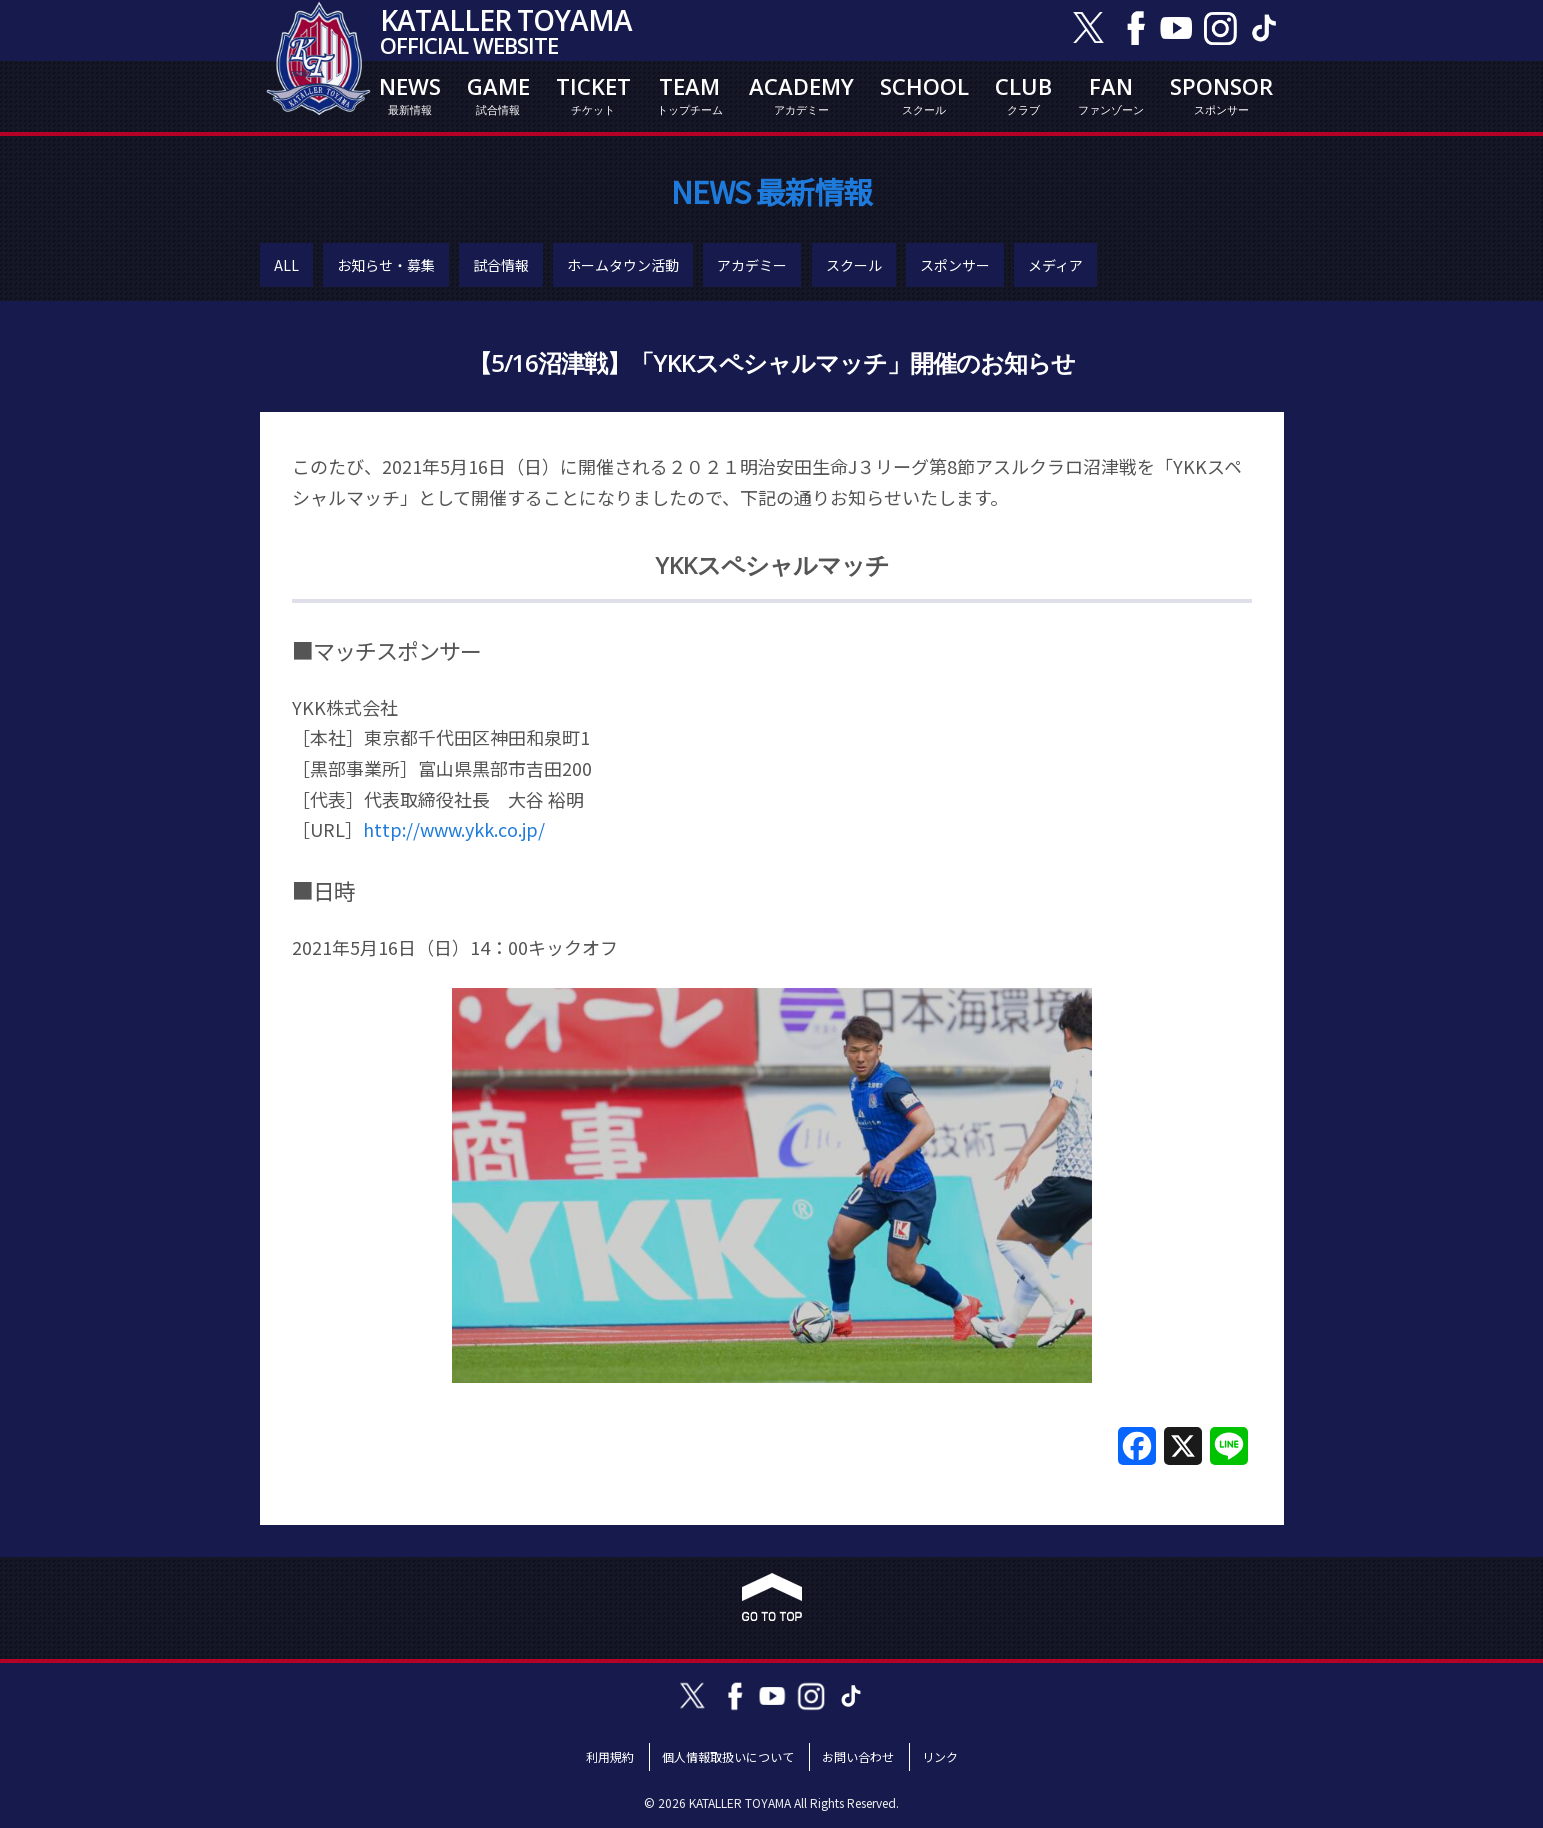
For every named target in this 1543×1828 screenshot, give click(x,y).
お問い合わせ (858, 1756)
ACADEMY (801, 94)
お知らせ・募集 (386, 265)
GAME (498, 94)
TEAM (690, 94)
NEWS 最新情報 (771, 191)
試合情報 (501, 265)
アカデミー (752, 265)
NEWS (410, 94)
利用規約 (610, 1756)
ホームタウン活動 (623, 265)
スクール (854, 265)
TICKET (593, 94)
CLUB (1023, 94)
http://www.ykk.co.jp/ (454, 829)
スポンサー (955, 265)
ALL (286, 265)
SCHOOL (924, 94)
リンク (940, 1756)
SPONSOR (1221, 94)
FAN (1111, 94)
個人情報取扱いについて (728, 1756)
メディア (1055, 265)
